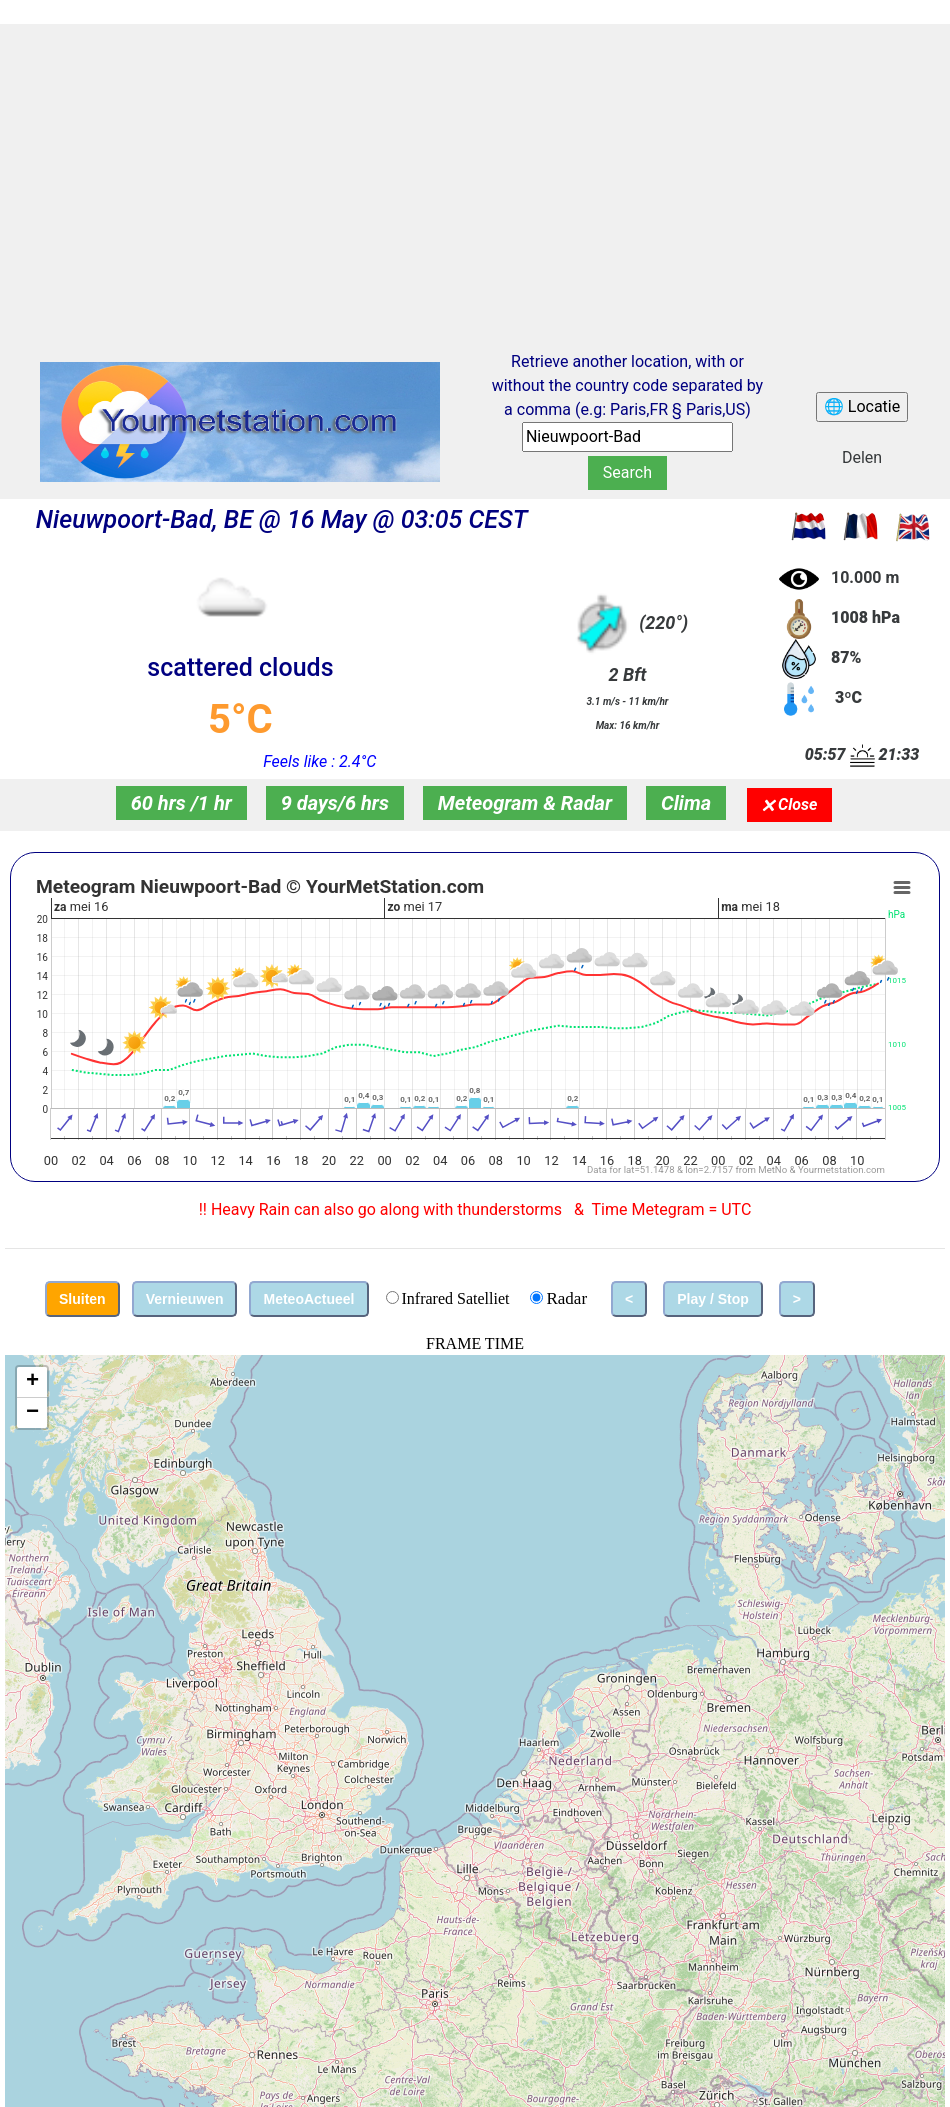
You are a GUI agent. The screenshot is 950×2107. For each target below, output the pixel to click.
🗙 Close (789, 804)
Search (627, 472)
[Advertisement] (475, 169)
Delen (862, 457)
